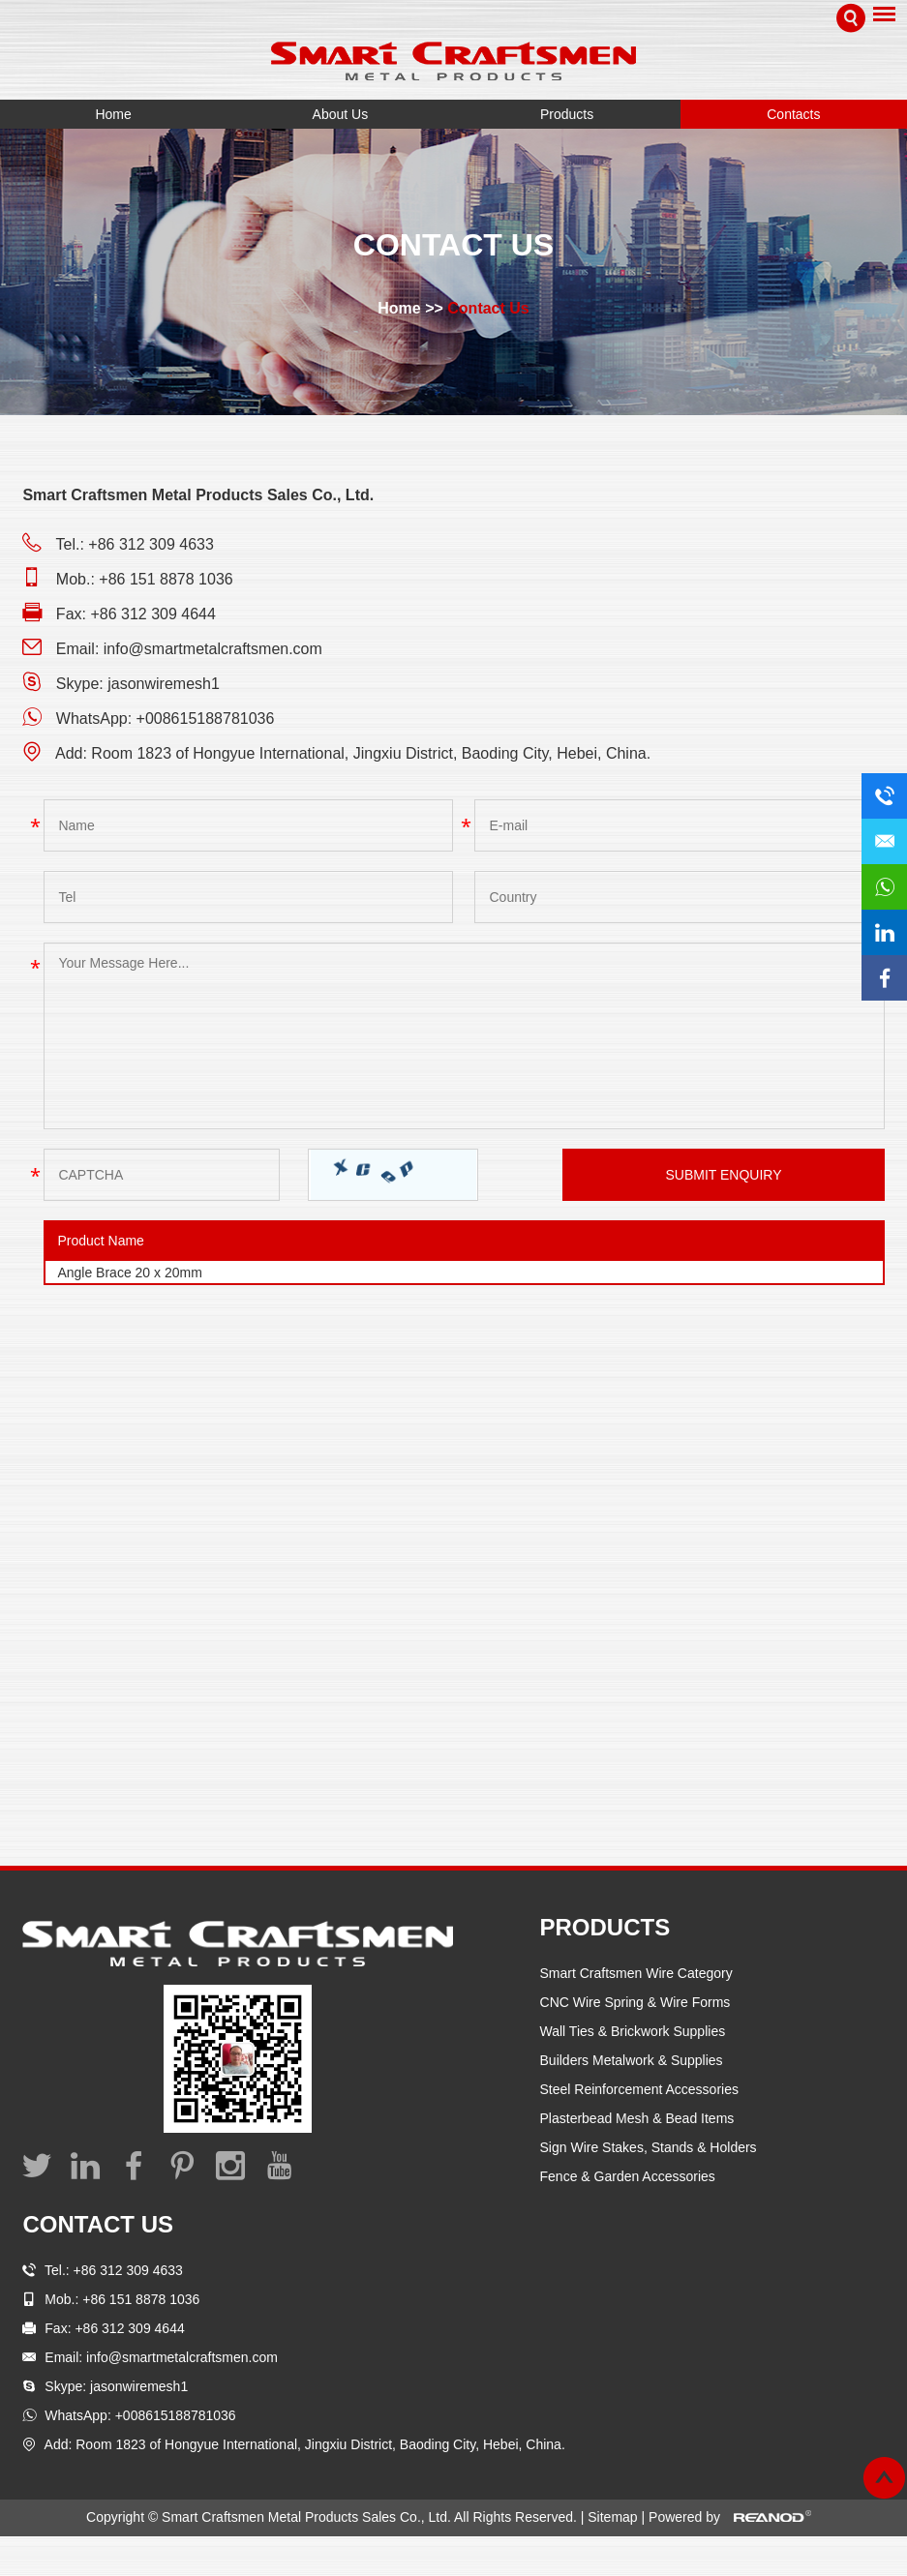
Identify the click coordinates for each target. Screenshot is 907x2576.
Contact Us (488, 308)
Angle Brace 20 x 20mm (129, 1272)
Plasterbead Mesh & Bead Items (637, 2118)
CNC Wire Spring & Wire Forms (635, 2002)
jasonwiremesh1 (163, 683)
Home (113, 114)
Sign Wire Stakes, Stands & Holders (648, 2147)
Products (566, 114)
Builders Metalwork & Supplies (631, 2060)
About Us (341, 114)
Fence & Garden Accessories (627, 2176)
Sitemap (614, 2517)
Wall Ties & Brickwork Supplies (633, 2031)
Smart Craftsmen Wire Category (636, 1973)
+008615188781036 (205, 718)
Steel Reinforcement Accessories (639, 2089)
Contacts (793, 114)
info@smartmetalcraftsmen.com (213, 649)
